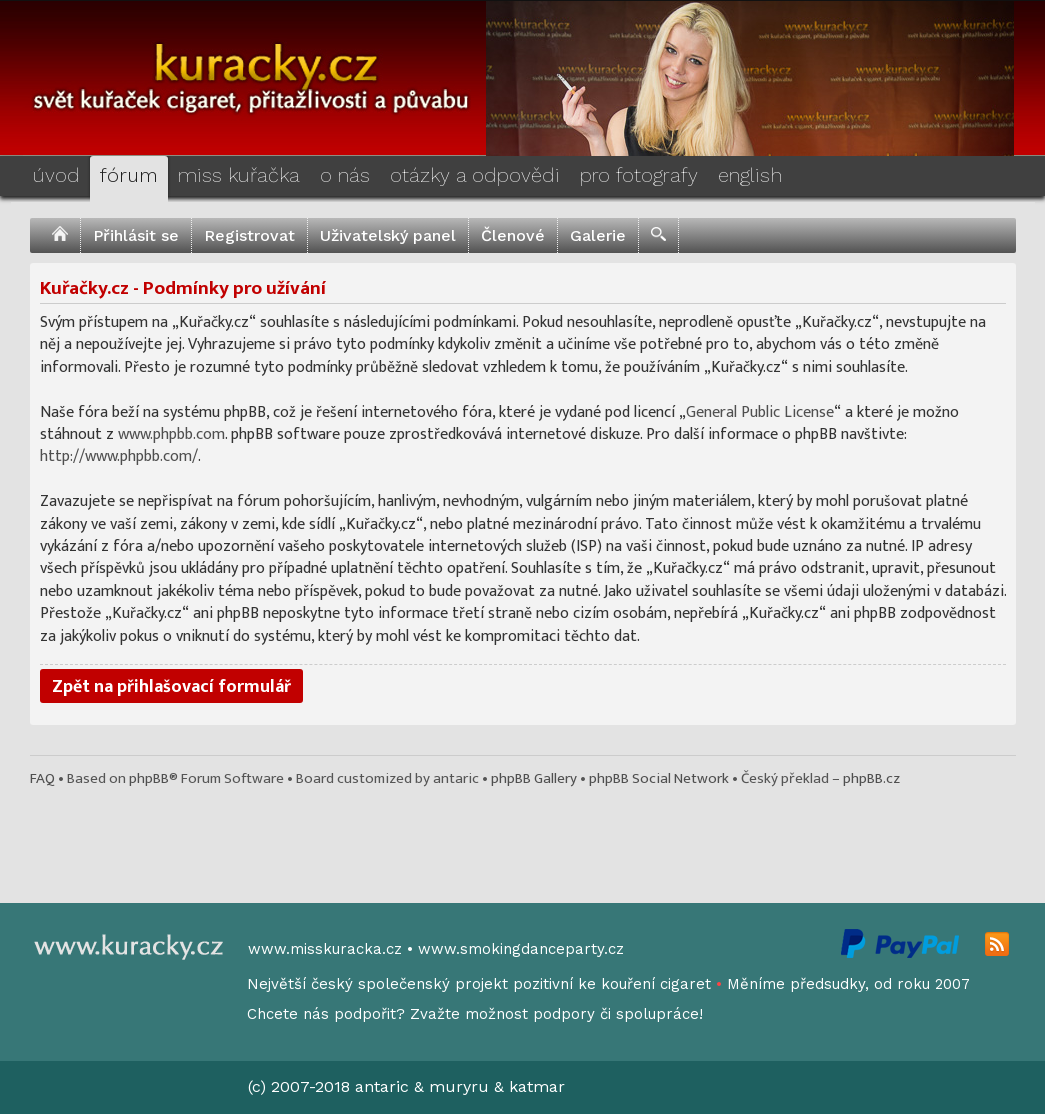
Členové (513, 235)
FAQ (42, 778)
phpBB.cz (871, 778)
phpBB (149, 778)
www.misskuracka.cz (325, 949)
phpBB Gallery (534, 778)
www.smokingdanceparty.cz (521, 949)
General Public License (760, 412)
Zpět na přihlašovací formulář (171, 687)
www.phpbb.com (171, 434)
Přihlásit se (136, 235)
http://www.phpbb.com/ (119, 456)
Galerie (598, 235)
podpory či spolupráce (616, 1014)
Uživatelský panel (388, 235)
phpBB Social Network (659, 778)
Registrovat (249, 235)
